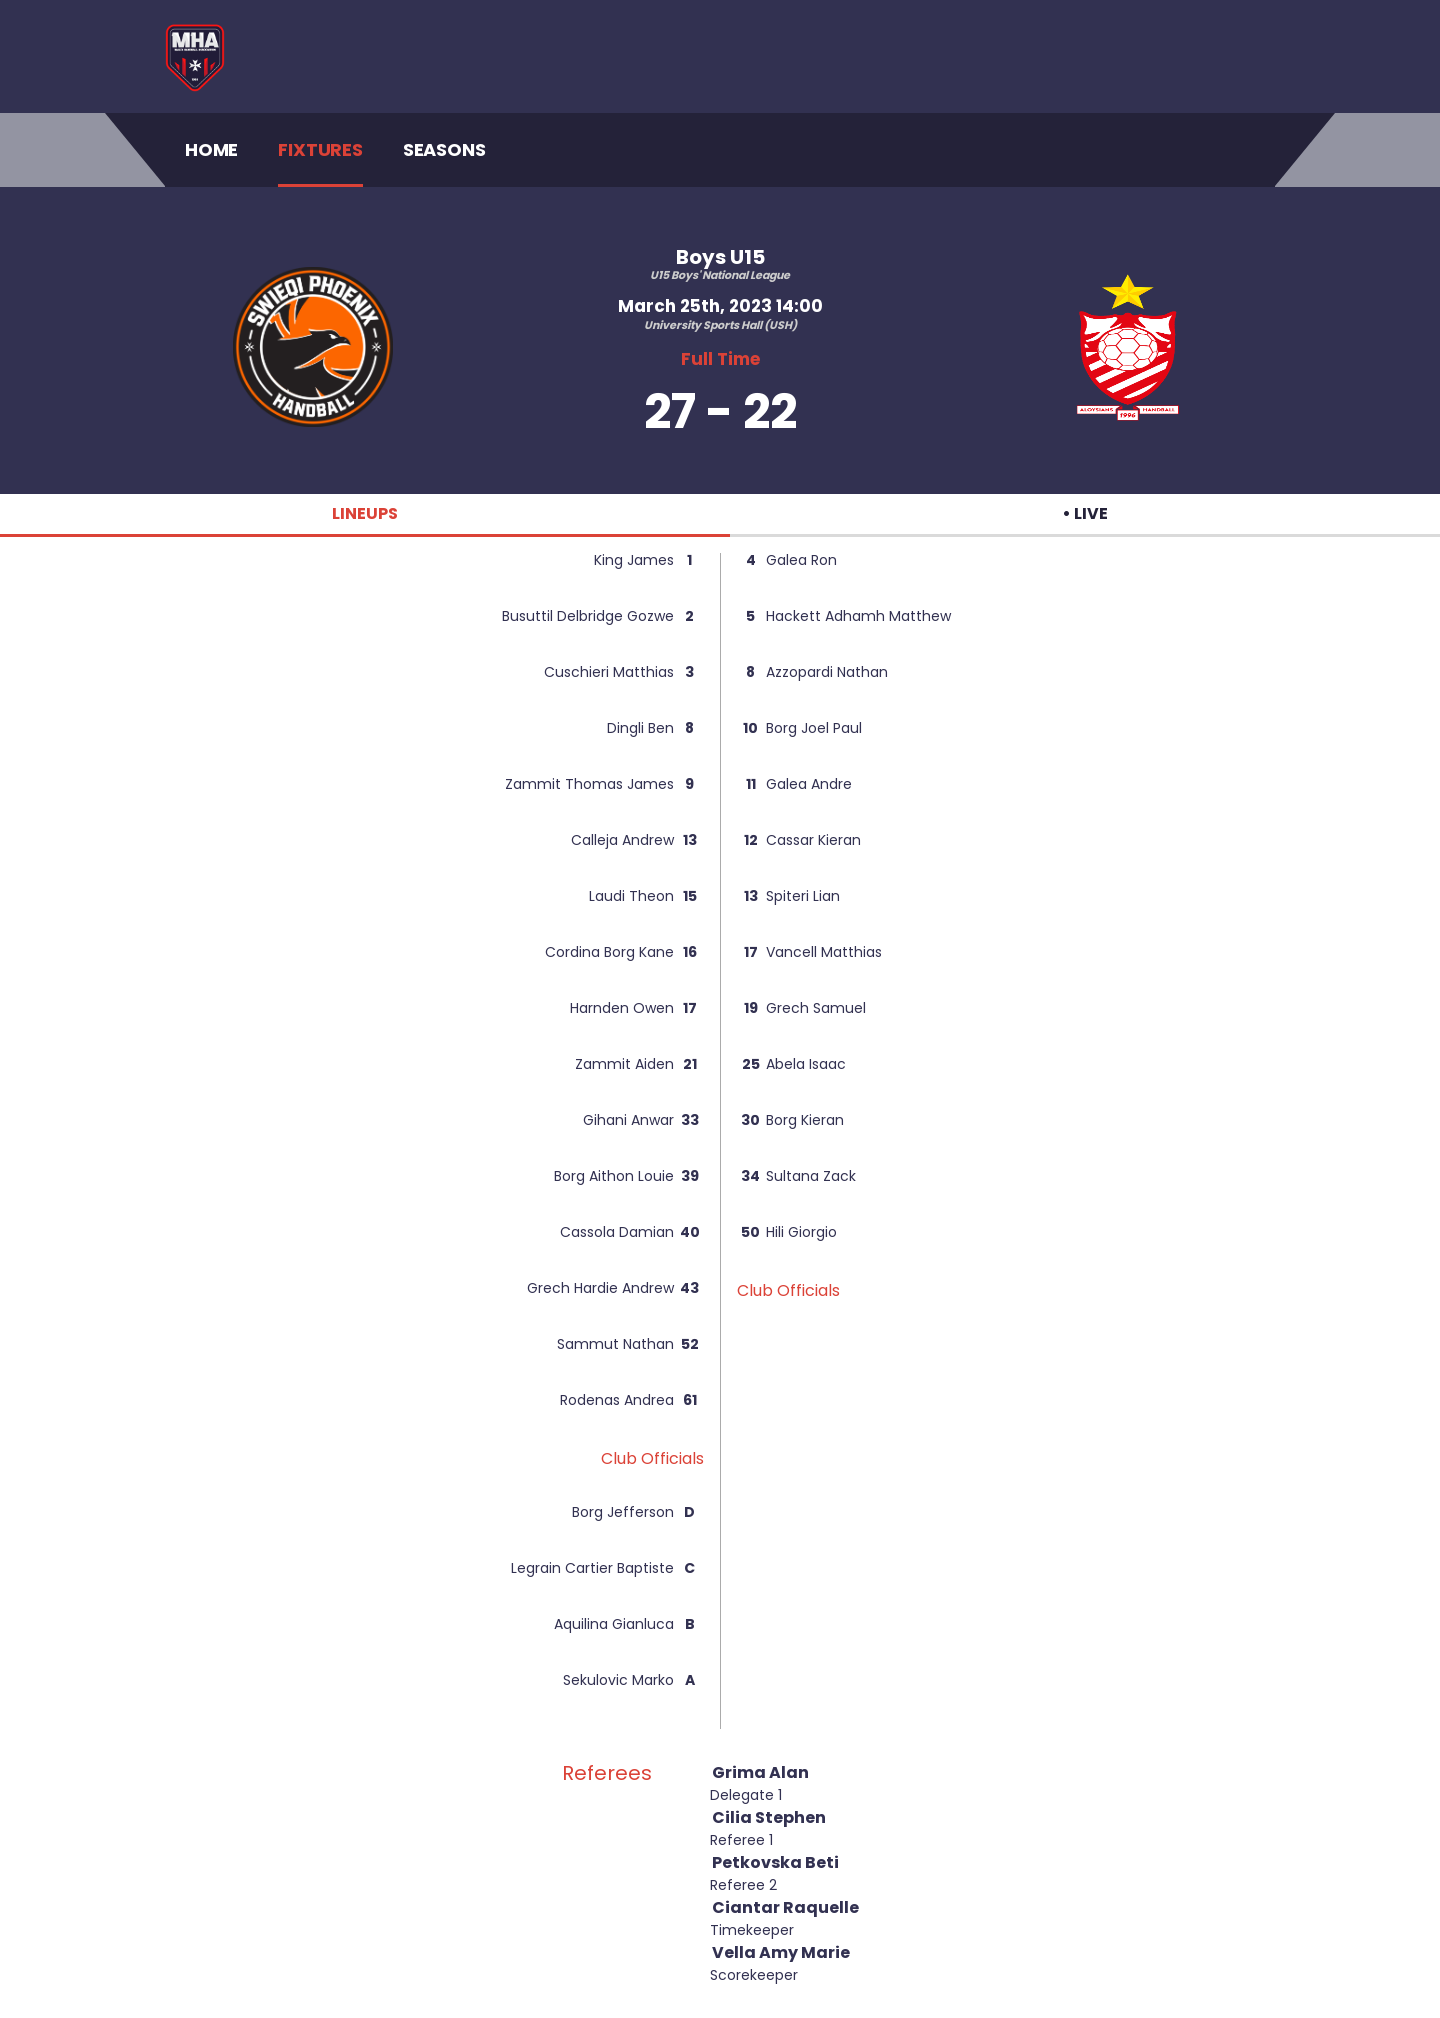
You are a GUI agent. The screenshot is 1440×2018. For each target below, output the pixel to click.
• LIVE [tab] (1085, 513)
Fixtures (320, 149)
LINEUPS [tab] (365, 513)
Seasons (444, 149)
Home (211, 149)
